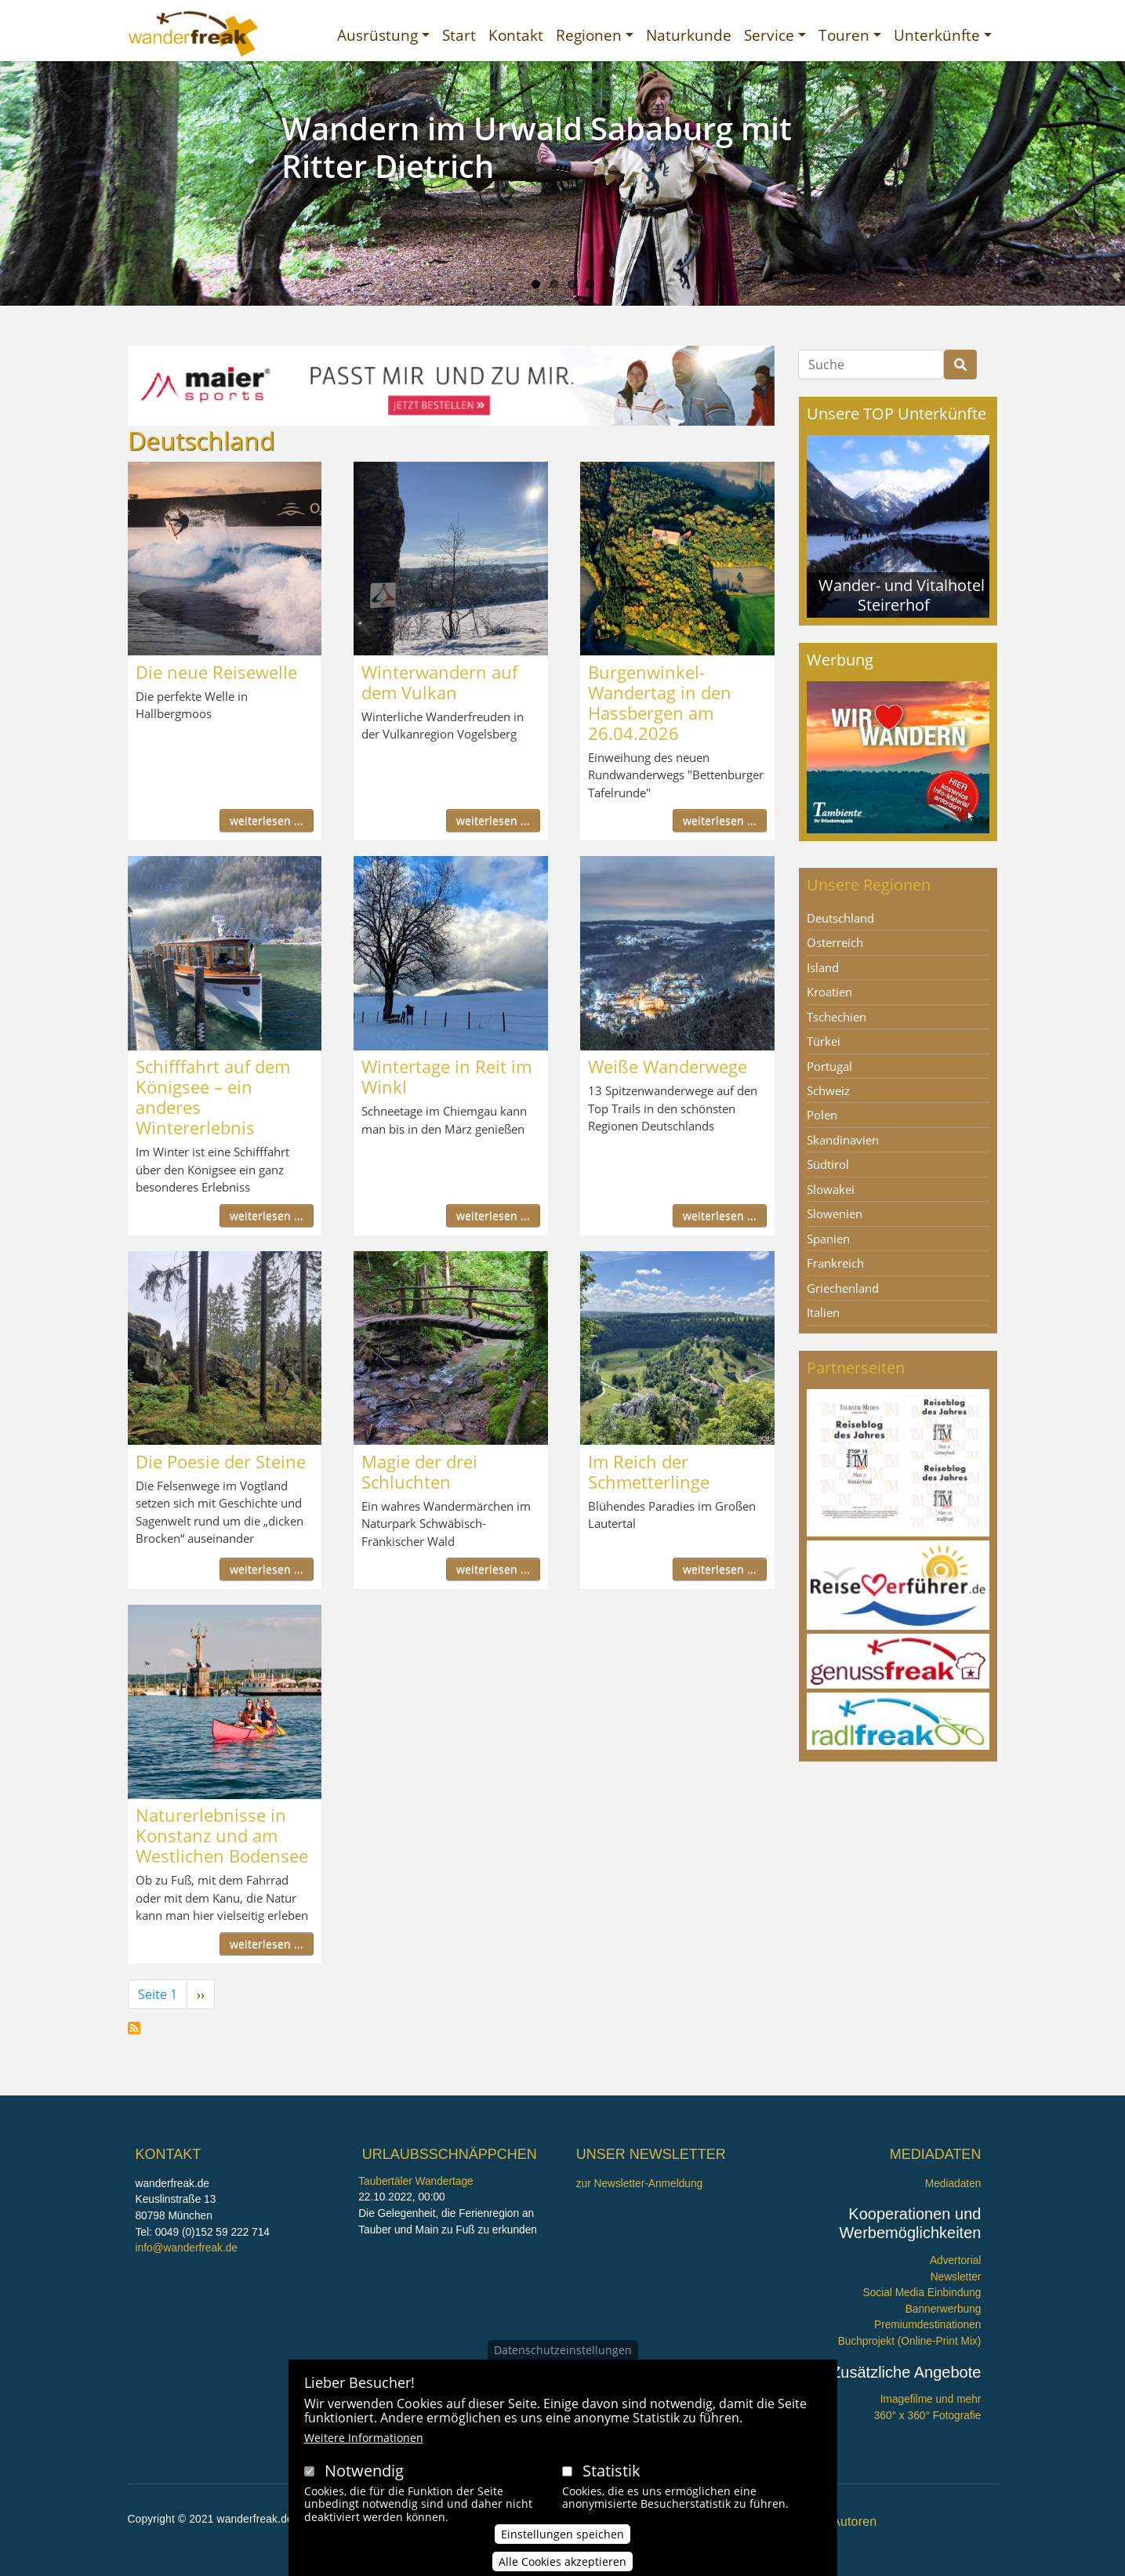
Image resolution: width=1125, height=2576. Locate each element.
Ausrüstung (377, 34)
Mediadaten (953, 2184)
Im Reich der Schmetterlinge (648, 1471)
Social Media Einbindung (922, 2292)
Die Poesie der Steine (221, 1461)
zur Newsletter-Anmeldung (639, 2184)
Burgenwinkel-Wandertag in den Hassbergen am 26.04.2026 (659, 702)
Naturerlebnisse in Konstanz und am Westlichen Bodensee (222, 1835)
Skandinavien (843, 1140)
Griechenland (843, 1288)
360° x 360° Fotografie (928, 2416)
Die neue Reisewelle (216, 672)
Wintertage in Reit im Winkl (446, 1076)
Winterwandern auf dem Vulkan (439, 682)
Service (769, 34)
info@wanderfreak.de (187, 2248)
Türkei (823, 1041)
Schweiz (828, 1090)
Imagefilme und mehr (931, 2399)
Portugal (829, 1066)
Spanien (828, 1238)
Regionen (589, 34)
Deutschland (840, 918)
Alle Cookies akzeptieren (562, 2561)
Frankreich (835, 1263)
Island (823, 967)
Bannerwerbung (943, 2309)
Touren (843, 34)
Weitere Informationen (363, 2437)
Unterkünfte (937, 34)
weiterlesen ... (266, 820)
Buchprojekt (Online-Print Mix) (910, 2341)
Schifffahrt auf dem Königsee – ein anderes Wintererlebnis (213, 1096)
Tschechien (836, 1017)
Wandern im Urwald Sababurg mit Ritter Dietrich (536, 147)
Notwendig (364, 2470)
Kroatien (829, 992)
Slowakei (831, 1189)
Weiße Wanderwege (667, 1066)
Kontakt (515, 34)
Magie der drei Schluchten (419, 1471)
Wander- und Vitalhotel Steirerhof (901, 594)
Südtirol (828, 1164)
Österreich (835, 942)
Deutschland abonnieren (134, 2028)
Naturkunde (688, 34)
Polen (822, 1115)
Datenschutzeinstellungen (563, 2349)
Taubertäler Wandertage (416, 2181)
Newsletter (956, 2277)
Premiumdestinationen (927, 2325)
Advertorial (956, 2260)
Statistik (611, 2470)
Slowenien (834, 1213)
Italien (823, 1312)
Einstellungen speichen (562, 2534)
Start (459, 34)
